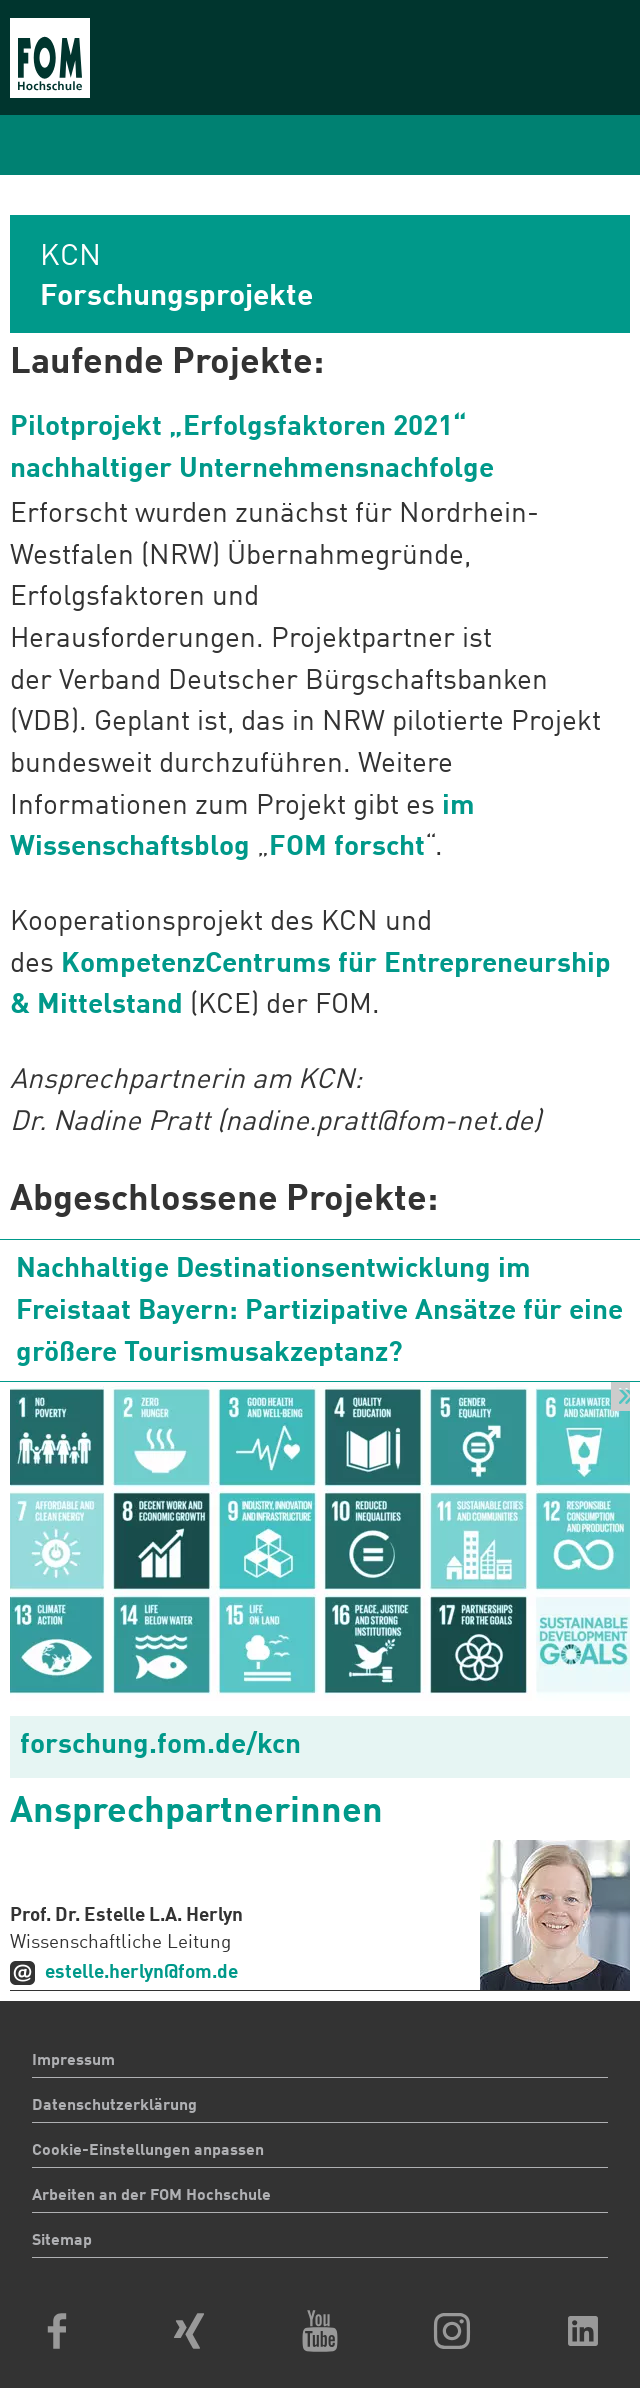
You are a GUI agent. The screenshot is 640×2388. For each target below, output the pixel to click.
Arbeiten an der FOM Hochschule (151, 2196)
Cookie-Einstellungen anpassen (148, 2151)
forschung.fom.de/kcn (160, 1746)
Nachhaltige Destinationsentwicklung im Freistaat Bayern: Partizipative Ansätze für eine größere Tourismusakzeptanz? (319, 1311)
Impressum (73, 2061)
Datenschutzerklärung (114, 2106)
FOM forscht (347, 848)
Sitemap (62, 2241)
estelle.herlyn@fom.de (141, 1973)
